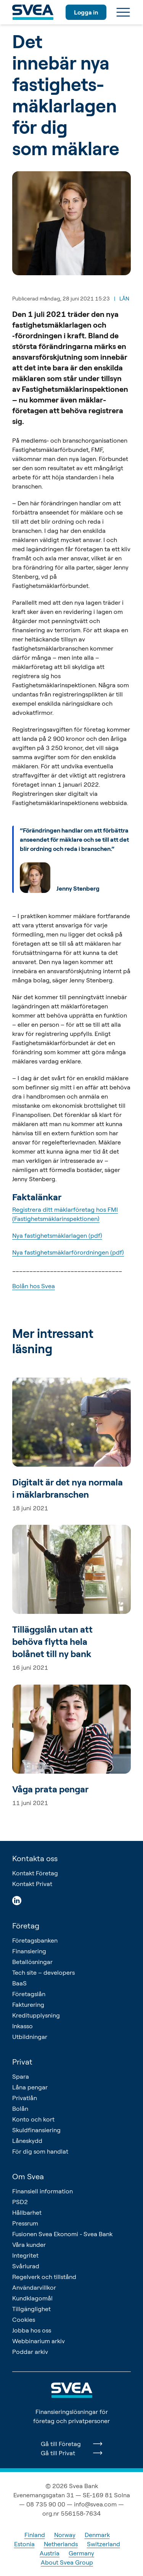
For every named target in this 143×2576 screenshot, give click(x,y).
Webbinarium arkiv (38, 2341)
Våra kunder (29, 2244)
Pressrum (25, 2223)
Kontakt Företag (35, 1873)
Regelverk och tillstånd (44, 2277)
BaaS (19, 1983)
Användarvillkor (34, 2287)
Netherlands (61, 2544)
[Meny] (123, 12)
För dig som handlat (40, 2151)
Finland (34, 2535)
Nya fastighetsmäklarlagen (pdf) (57, 1235)
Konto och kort (33, 2119)
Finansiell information (42, 2191)
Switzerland (103, 2544)
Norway (65, 2535)
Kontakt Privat (32, 1884)
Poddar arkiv (30, 2351)
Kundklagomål (32, 2298)
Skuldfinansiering (36, 2130)
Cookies (23, 2319)
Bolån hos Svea (33, 1286)
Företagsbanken (35, 1940)
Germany (81, 2553)
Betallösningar (32, 1962)
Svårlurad (25, 2266)
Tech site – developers (43, 1972)
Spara (20, 2076)
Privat (22, 2061)
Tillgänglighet (31, 2309)
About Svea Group (67, 2562)
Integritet (25, 2255)
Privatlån (24, 2098)
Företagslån (28, 1994)
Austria (49, 2553)
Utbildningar (29, 2036)
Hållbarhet (27, 2212)
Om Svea (28, 2176)
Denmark (97, 2535)
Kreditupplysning (36, 2015)
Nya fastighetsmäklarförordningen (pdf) (68, 1252)
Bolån (20, 2108)
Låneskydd (27, 2140)
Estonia (24, 2544)
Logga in (86, 12)
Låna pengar (30, 2087)
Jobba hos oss (31, 2330)
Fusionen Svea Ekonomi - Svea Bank (62, 2234)
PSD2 (20, 2202)
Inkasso (22, 2026)
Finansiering (29, 1951)
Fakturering (28, 2004)
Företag (25, 1925)
